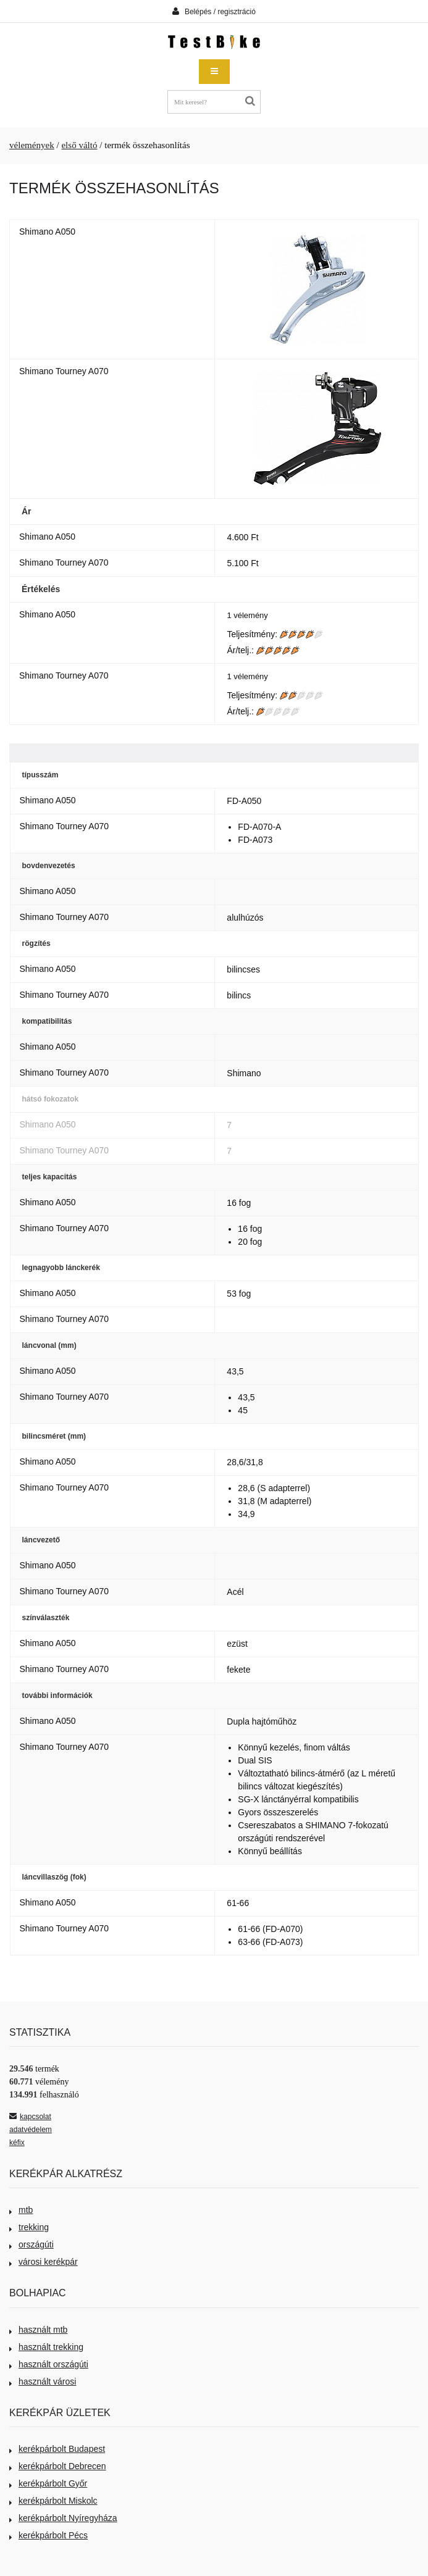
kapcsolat (30, 2116)
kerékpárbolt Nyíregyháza (63, 2518)
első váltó (79, 145)
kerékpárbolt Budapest (57, 2449)
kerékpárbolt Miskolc (53, 2501)
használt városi (42, 2381)
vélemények (31, 145)
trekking (29, 2227)
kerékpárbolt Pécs (48, 2535)
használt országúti (48, 2364)
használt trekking (46, 2347)
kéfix (17, 2142)
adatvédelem (30, 2129)
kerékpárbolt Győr (48, 2483)
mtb (21, 2210)
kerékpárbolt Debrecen (57, 2466)
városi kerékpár (43, 2262)
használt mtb (38, 2330)
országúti (31, 2244)
